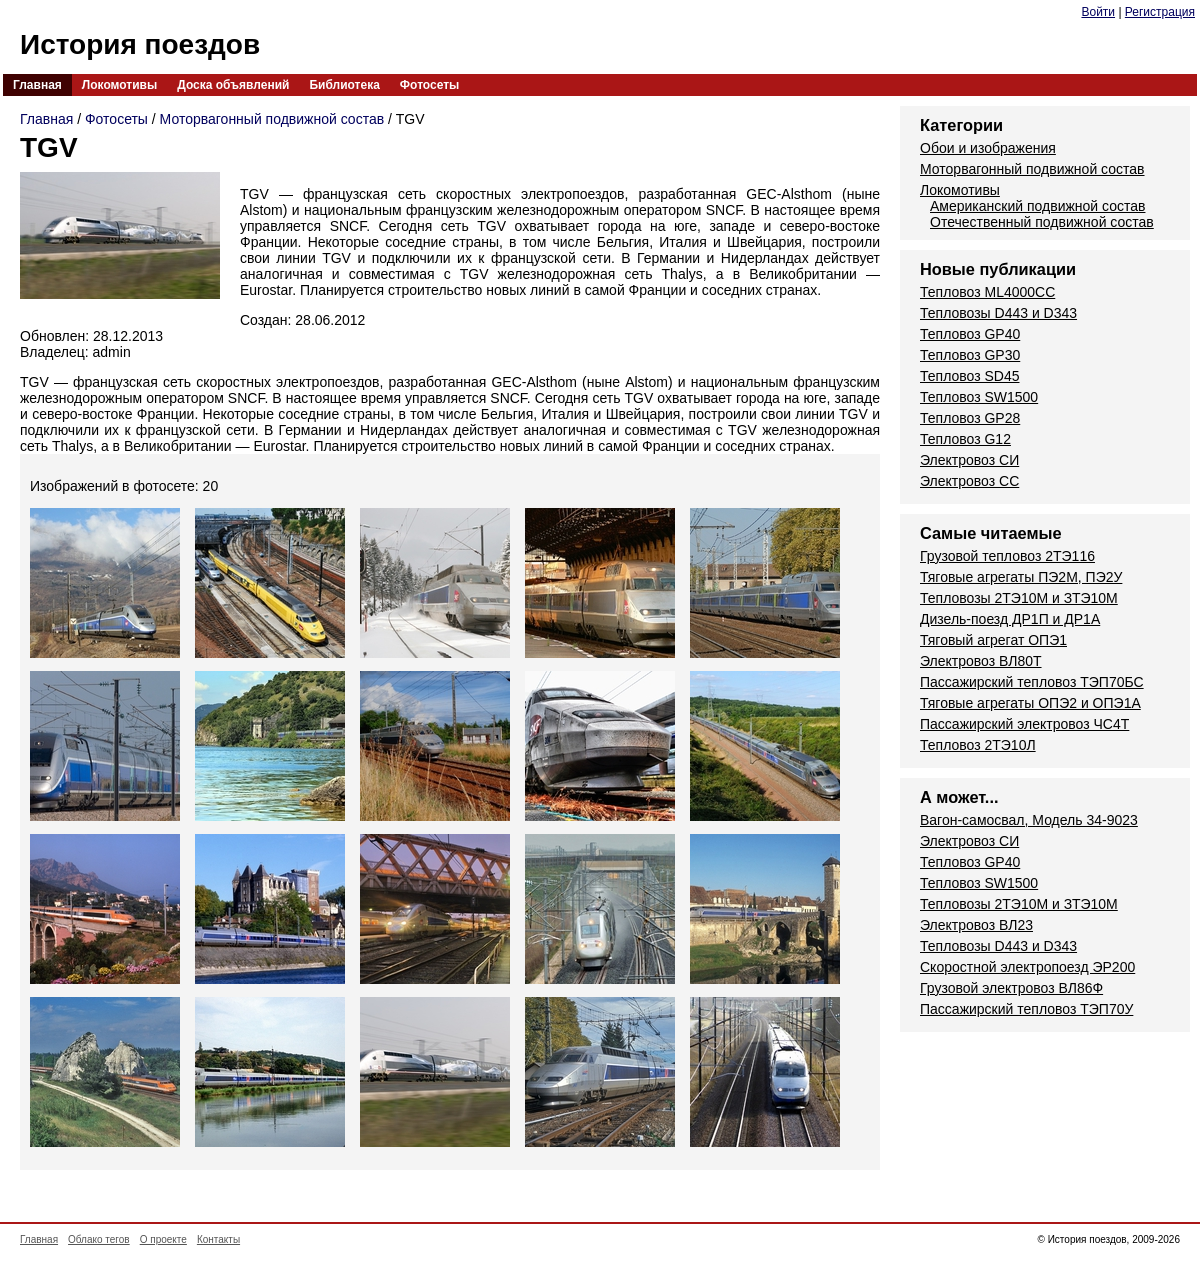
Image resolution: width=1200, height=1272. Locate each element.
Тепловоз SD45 (969, 376)
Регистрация (1160, 12)
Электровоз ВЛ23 (976, 925)
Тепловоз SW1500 (979, 397)
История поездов (140, 44)
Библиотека (344, 85)
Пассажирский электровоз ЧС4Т (1024, 724)
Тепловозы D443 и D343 (998, 313)
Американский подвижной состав (1037, 206)
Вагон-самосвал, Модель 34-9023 (1029, 820)
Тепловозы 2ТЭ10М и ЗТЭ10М (1019, 598)
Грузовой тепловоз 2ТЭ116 (1007, 556)
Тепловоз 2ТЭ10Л (978, 745)
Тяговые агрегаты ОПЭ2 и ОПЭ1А (1030, 703)
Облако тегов (99, 1239)
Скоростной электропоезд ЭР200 (1027, 967)
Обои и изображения (988, 148)
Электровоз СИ (969, 460)
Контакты (218, 1239)
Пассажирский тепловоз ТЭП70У (1026, 1009)
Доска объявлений (233, 85)
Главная (37, 85)
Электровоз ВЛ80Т (981, 661)
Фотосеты (429, 85)
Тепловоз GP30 (970, 355)
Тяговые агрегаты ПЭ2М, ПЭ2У (1021, 577)
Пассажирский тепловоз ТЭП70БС (1032, 682)
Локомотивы (119, 85)
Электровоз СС (969, 481)
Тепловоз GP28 (970, 418)
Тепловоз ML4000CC (987, 292)
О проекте (163, 1239)
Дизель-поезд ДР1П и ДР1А (1010, 619)
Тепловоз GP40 (970, 334)
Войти (1098, 12)
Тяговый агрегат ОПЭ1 (993, 640)
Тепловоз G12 (965, 439)
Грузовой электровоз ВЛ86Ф (1011, 988)
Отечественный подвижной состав (1042, 222)
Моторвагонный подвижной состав (272, 119)
